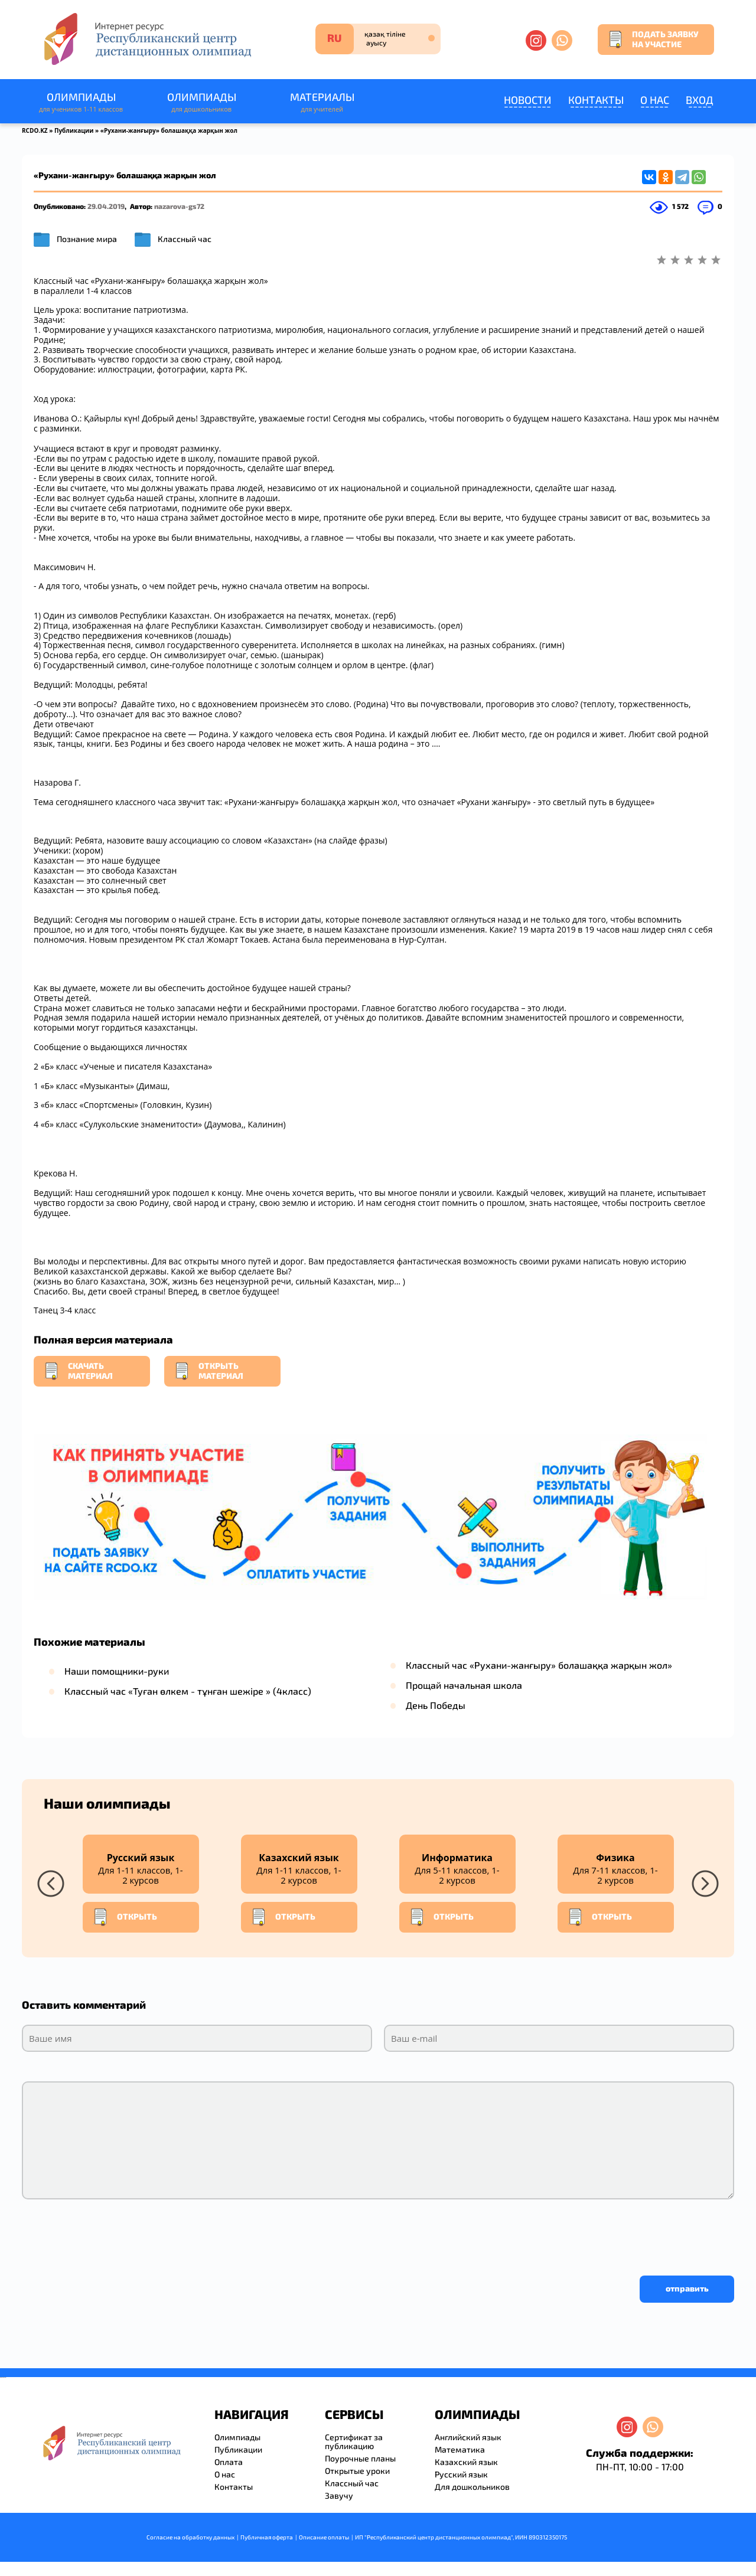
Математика (460, 2449)
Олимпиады (81, 102)
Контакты (596, 99)
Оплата (228, 2462)
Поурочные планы (360, 2458)
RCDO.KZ (35, 130)
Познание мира (87, 239)
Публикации (74, 130)
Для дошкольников (472, 2487)
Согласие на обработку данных (190, 2537)
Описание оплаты (324, 2537)
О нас (654, 99)
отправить (687, 2288)
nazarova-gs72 (179, 206)
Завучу (339, 2495)
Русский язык (461, 2474)
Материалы (322, 102)
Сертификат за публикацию (354, 2441)
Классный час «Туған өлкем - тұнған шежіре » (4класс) (187, 1690)
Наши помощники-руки (116, 1670)
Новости (528, 99)
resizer (5, 2377)
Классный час (184, 239)
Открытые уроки (357, 2471)
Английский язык (468, 2437)
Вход (699, 99)
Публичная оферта (266, 2537)
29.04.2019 (106, 206)
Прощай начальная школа (464, 1685)
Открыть (124, 1917)
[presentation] (111, 2234)
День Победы (435, 1705)
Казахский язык (466, 2462)
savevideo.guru (2, 2377)
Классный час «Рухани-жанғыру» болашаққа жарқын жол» (539, 1665)
